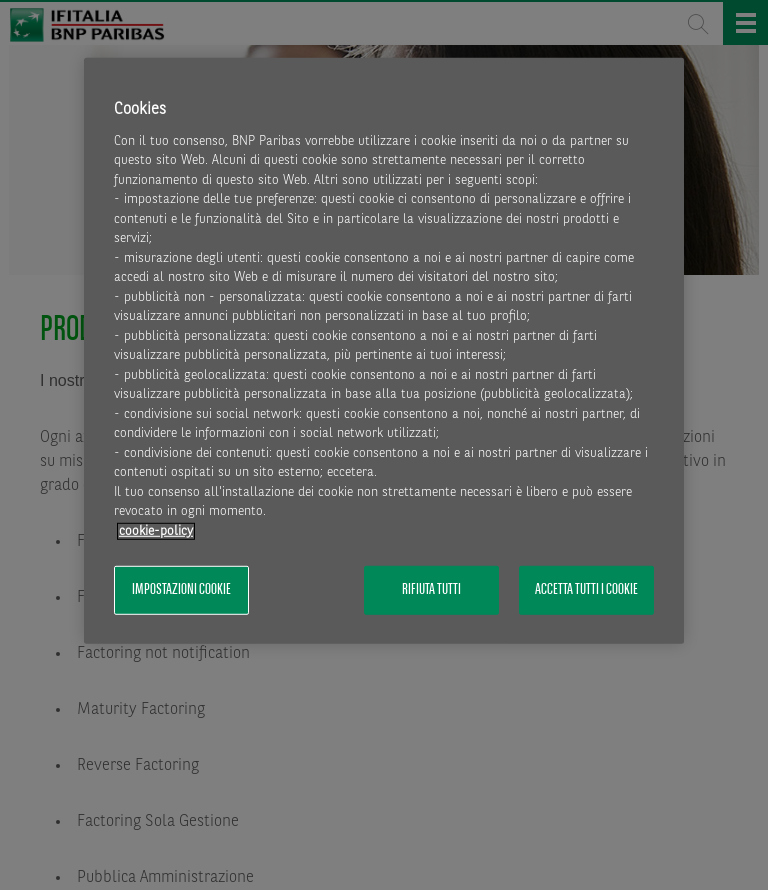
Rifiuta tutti (431, 590)
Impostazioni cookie (181, 590)
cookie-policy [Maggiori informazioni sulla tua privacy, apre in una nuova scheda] (156, 531)
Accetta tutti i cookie (586, 590)
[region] (384, 350)
